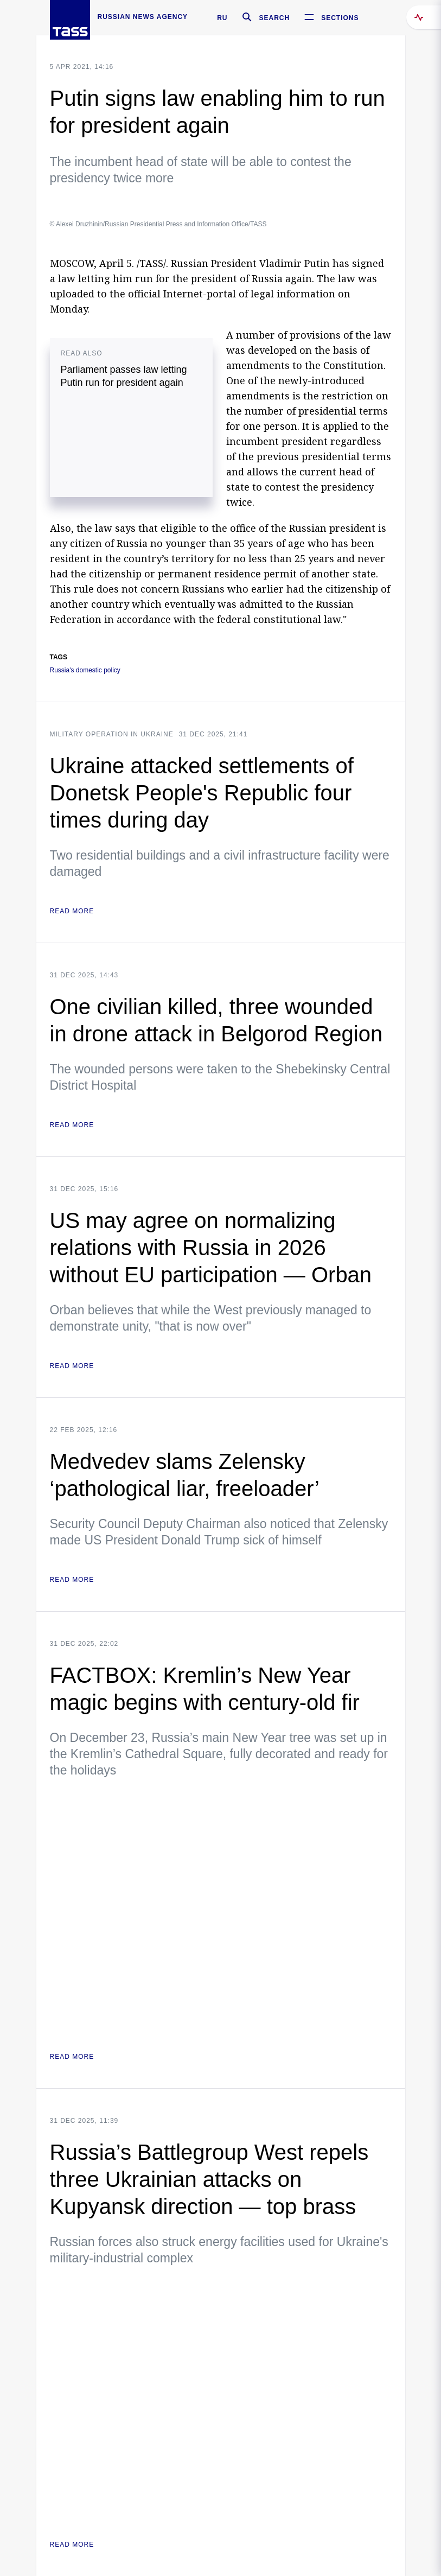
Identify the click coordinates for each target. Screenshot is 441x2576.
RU (222, 18)
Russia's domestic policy (85, 670)
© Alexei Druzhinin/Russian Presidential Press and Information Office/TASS (158, 224)
